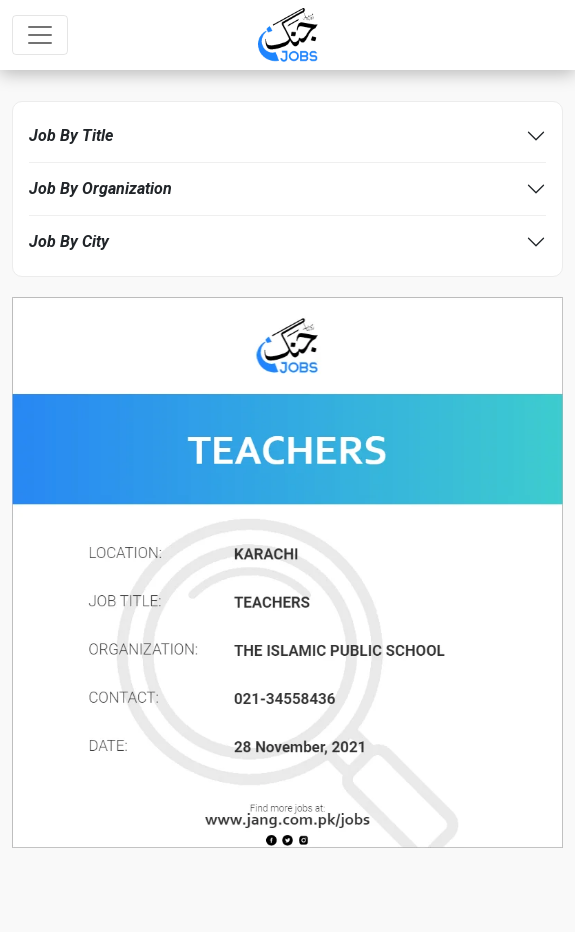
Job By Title (71, 135)
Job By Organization (100, 188)
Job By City (69, 241)
